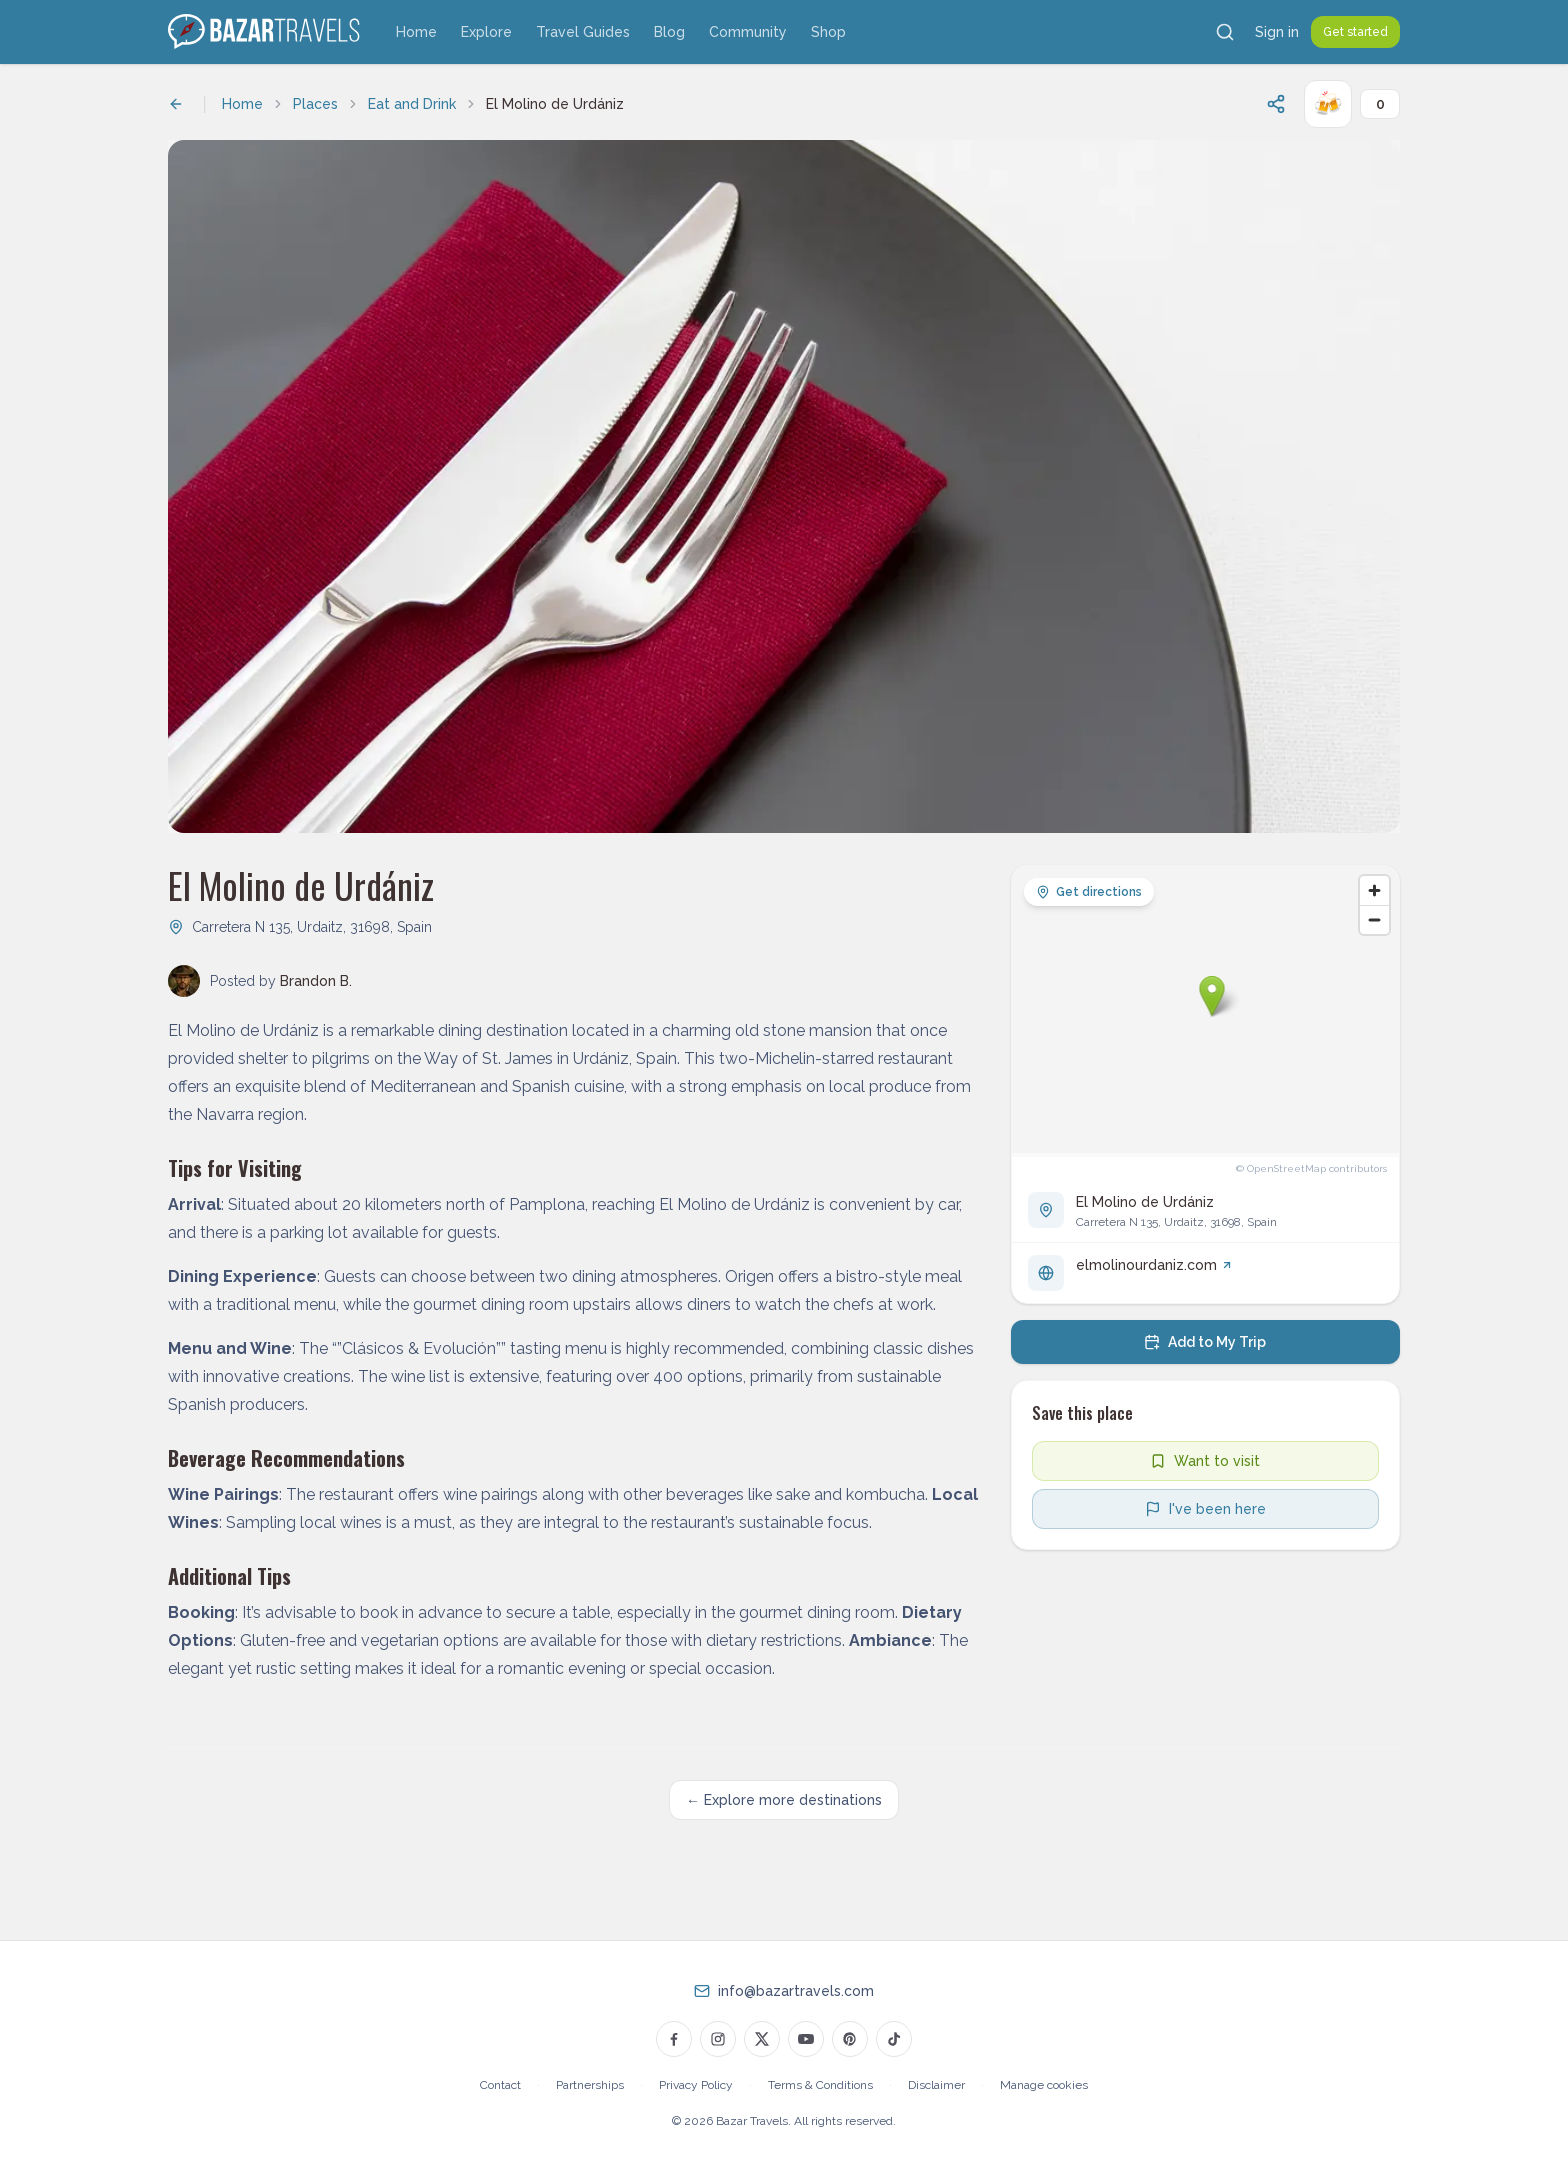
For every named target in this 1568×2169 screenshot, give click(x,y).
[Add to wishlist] (1205, 1461)
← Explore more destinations (784, 1800)
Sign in (1277, 32)
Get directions (1089, 892)
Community (748, 32)
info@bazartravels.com (796, 1991)
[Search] (1225, 32)
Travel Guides (583, 32)
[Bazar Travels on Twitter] (762, 2039)
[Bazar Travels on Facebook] (674, 2039)
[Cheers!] (1328, 104)
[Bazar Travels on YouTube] (806, 2039)
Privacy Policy (696, 2085)
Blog (669, 32)
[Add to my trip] (1205, 1342)
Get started (1355, 32)
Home (416, 32)
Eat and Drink (412, 104)
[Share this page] (1276, 104)
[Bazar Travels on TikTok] (894, 2039)
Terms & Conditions (820, 2085)
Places (315, 104)
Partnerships (590, 2085)
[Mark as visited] (1205, 1509)
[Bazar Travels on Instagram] (718, 2039)
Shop (828, 32)
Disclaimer (936, 2085)
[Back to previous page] (176, 104)
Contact (500, 2085)
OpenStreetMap (1286, 1168)
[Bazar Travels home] (266, 32)
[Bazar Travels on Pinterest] (850, 2039)
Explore (486, 32)
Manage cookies (1044, 2085)
